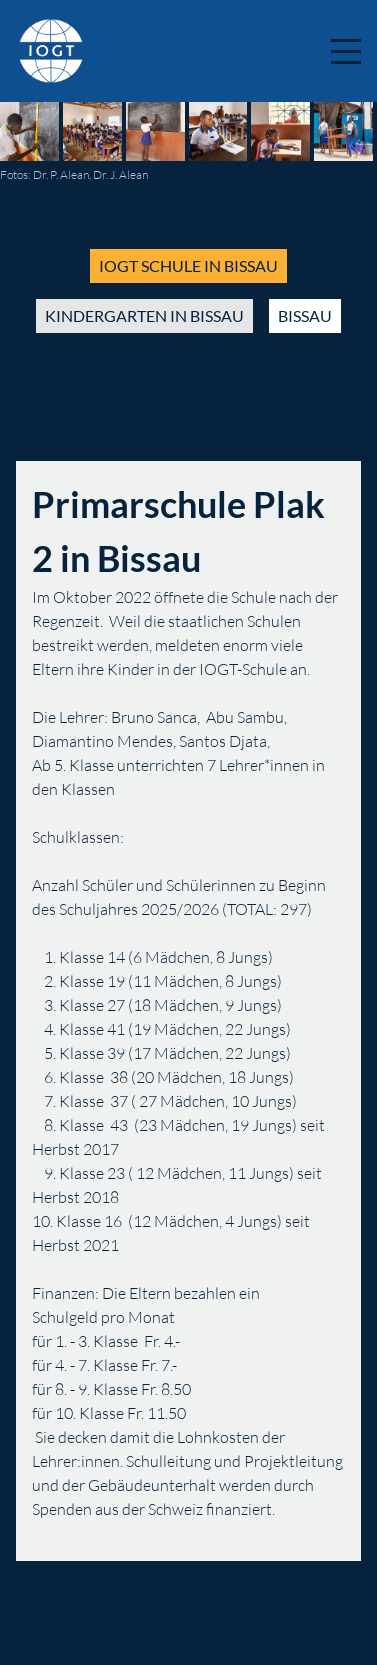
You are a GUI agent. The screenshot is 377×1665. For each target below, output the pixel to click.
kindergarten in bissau (144, 315)
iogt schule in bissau (188, 265)
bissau (305, 315)
